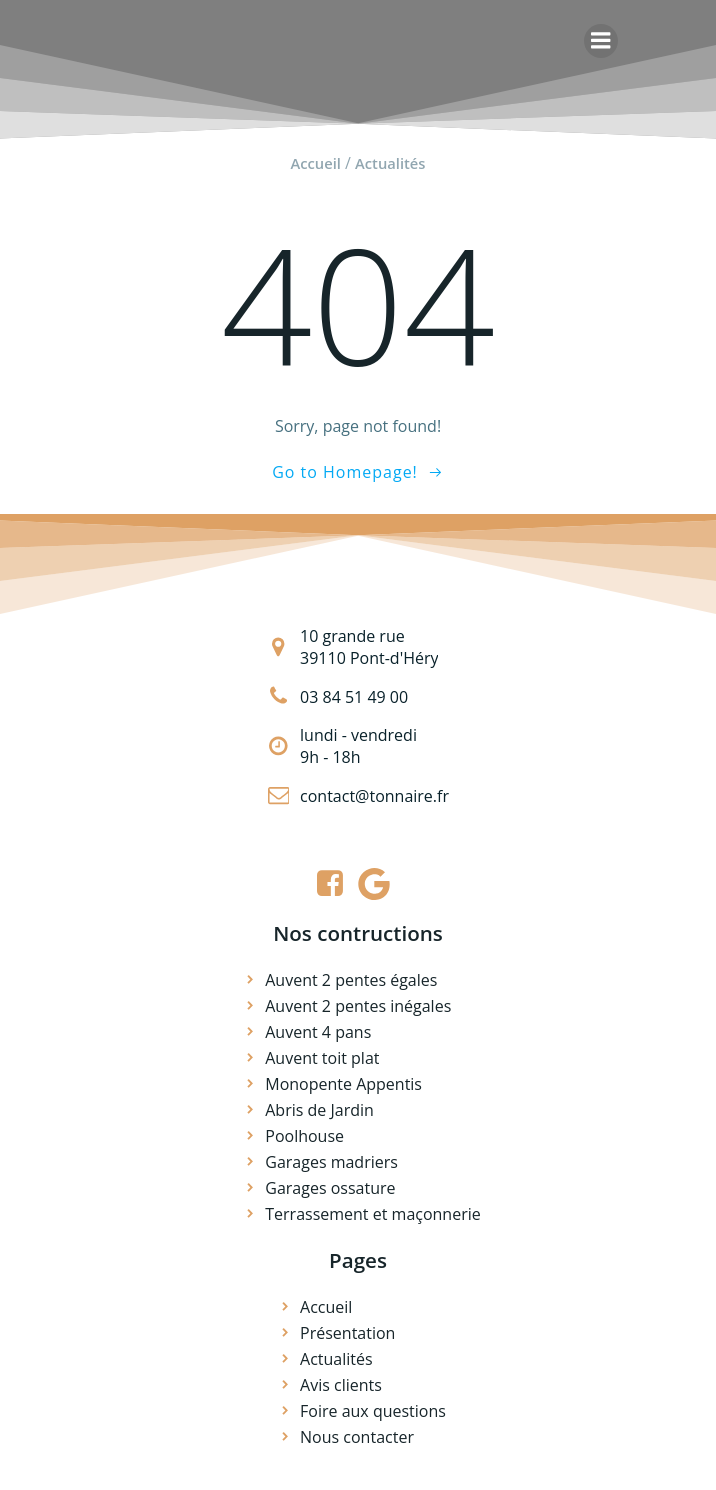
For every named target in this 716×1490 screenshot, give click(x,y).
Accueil (315, 163)
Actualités (390, 163)
